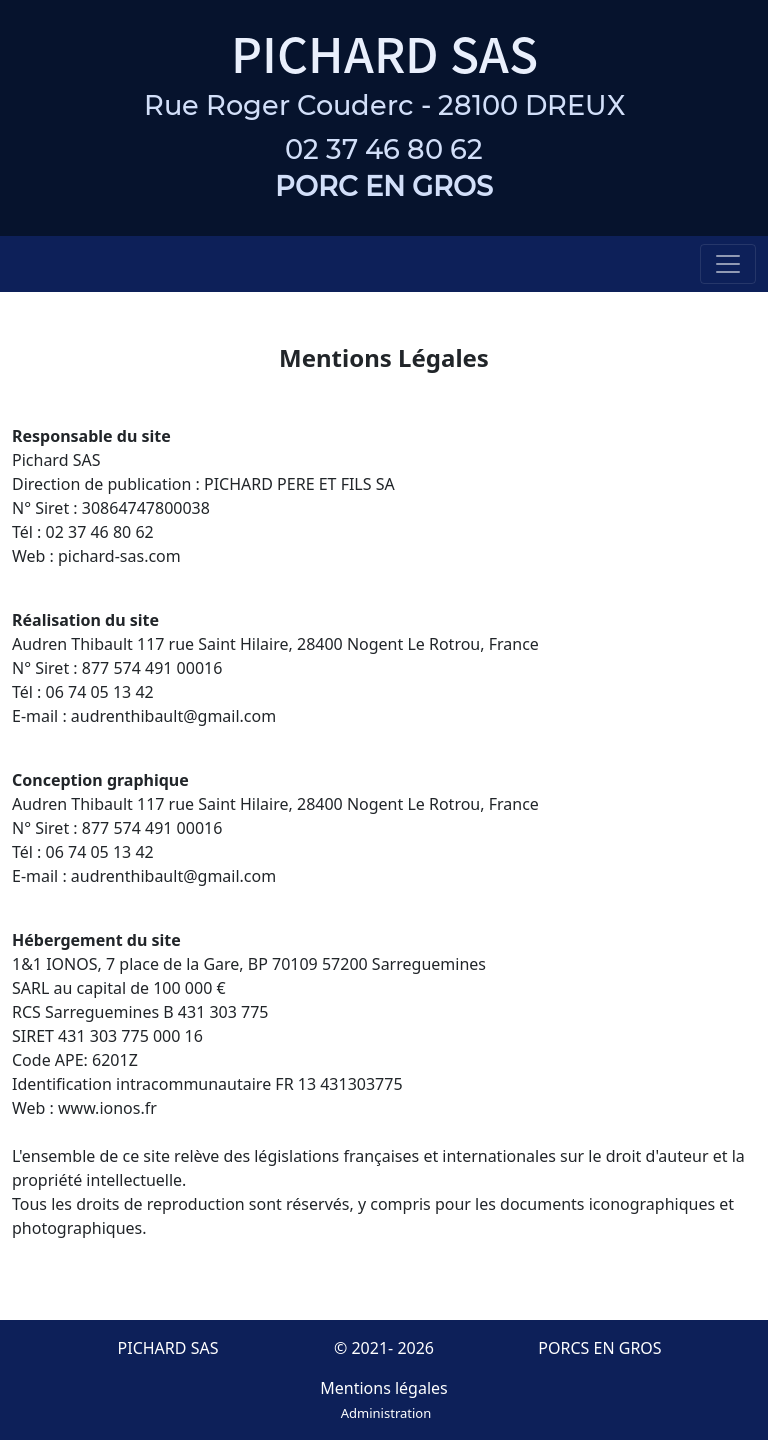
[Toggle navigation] (728, 264)
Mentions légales (384, 1388)
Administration (386, 1413)
